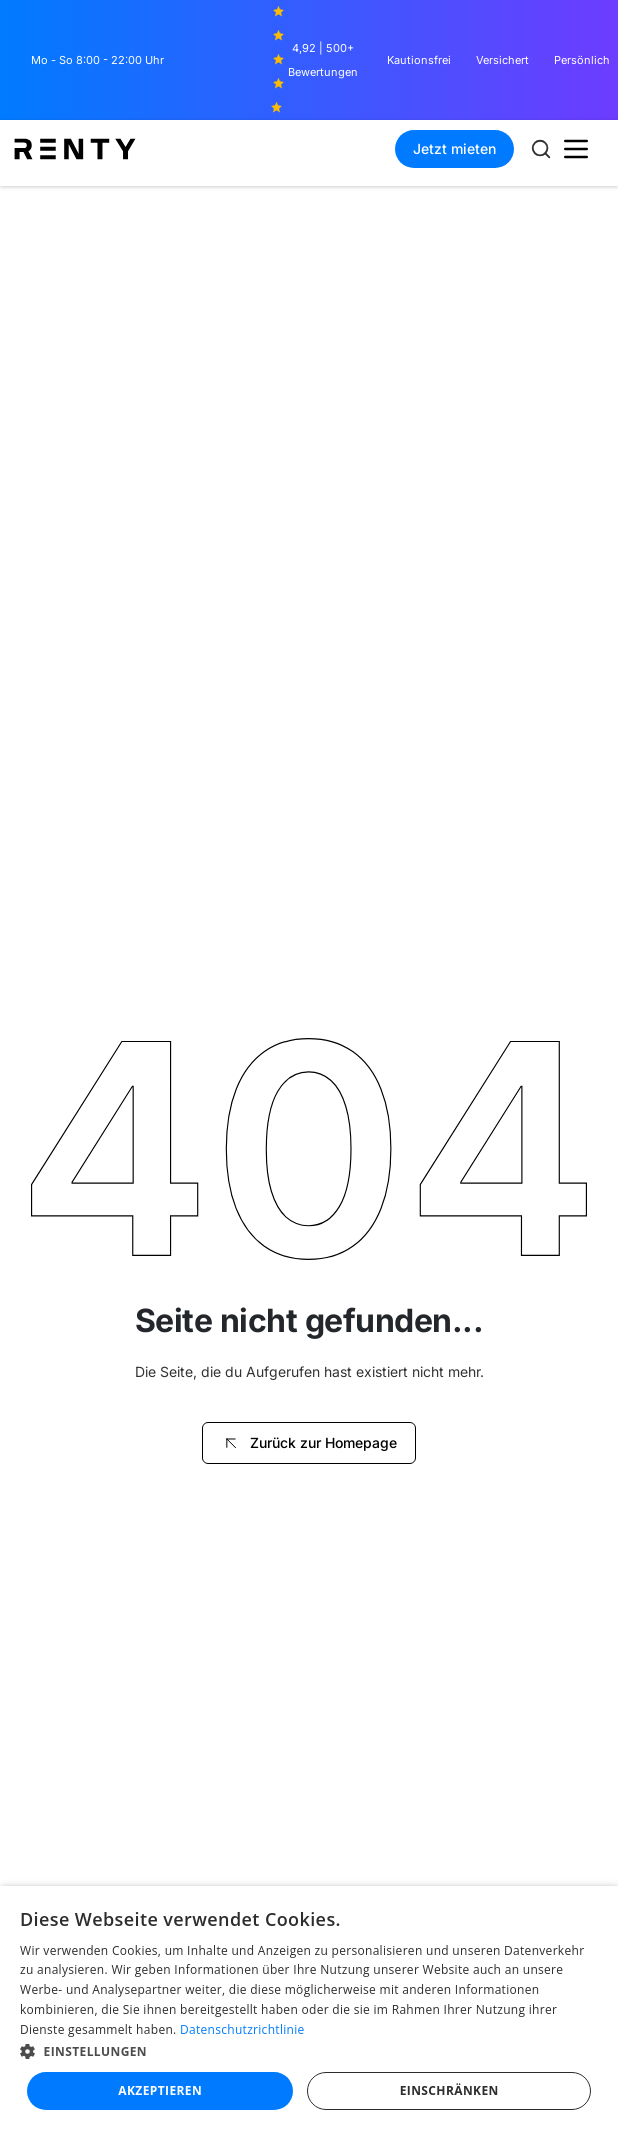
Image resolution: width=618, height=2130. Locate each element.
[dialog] (309, 2008)
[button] (576, 149)
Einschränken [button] (449, 2090)
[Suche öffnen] (541, 149)
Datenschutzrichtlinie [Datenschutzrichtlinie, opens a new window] (242, 2029)
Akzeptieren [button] (160, 2090)
